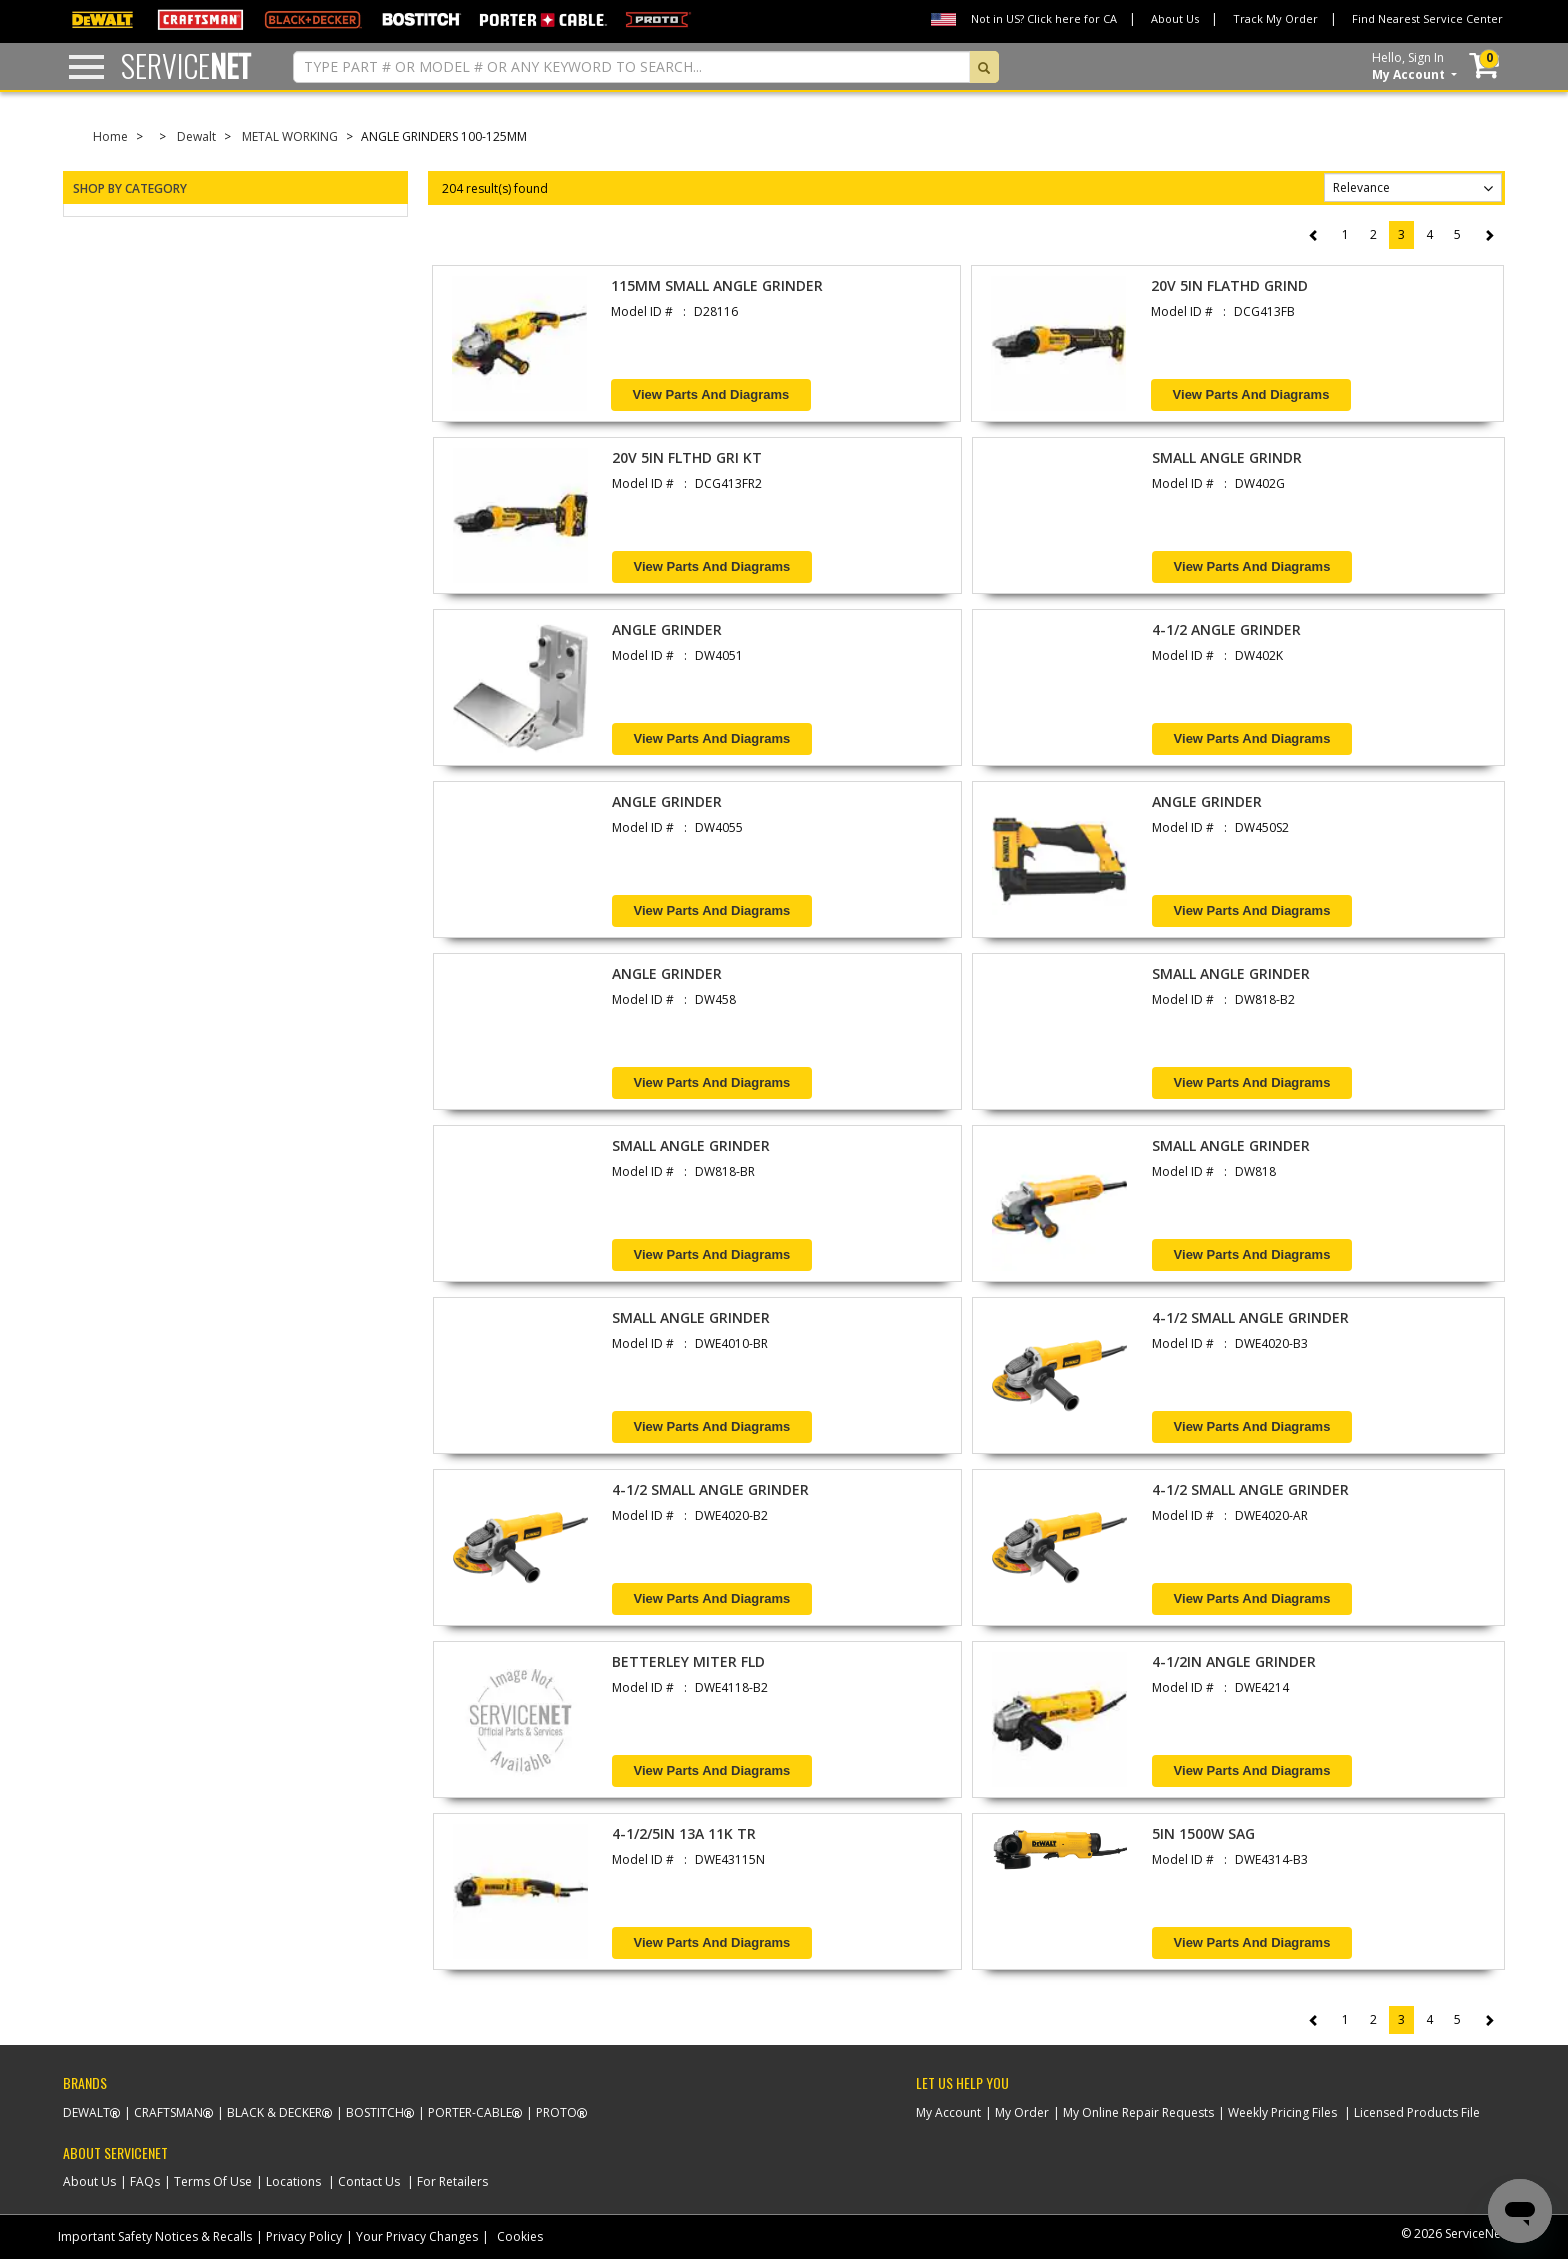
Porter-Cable (470, 2112)
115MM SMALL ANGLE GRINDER (717, 285)
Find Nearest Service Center (1427, 18)
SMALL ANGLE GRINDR (1227, 457)
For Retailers (452, 2181)
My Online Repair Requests (1138, 2112)
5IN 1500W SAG (1203, 1833)
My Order (1022, 2112)
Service (186, 65)
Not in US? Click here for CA (1044, 18)
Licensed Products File (1417, 2112)
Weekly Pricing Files (1282, 2112)
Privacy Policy (304, 2236)
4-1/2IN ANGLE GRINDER (1234, 1661)
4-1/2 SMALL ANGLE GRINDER (1250, 1317)
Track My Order (1275, 18)
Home (110, 136)
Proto (556, 2112)
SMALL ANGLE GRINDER (1231, 973)
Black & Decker (274, 2112)
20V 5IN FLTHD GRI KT (687, 457)
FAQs (145, 2181)
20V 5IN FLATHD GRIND (1229, 285)
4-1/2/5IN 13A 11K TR (684, 1833)
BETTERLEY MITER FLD (688, 1661)
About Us (1175, 18)
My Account (948, 2112)
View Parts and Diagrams (711, 394)
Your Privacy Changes (417, 2236)
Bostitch (375, 2112)
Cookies (520, 2236)
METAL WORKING (290, 136)
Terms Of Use (213, 2181)
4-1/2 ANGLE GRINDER (1226, 629)
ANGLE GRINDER (667, 629)
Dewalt (196, 136)
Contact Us (369, 2181)
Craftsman (168, 2112)
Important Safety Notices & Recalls (155, 2236)
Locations (293, 2181)
